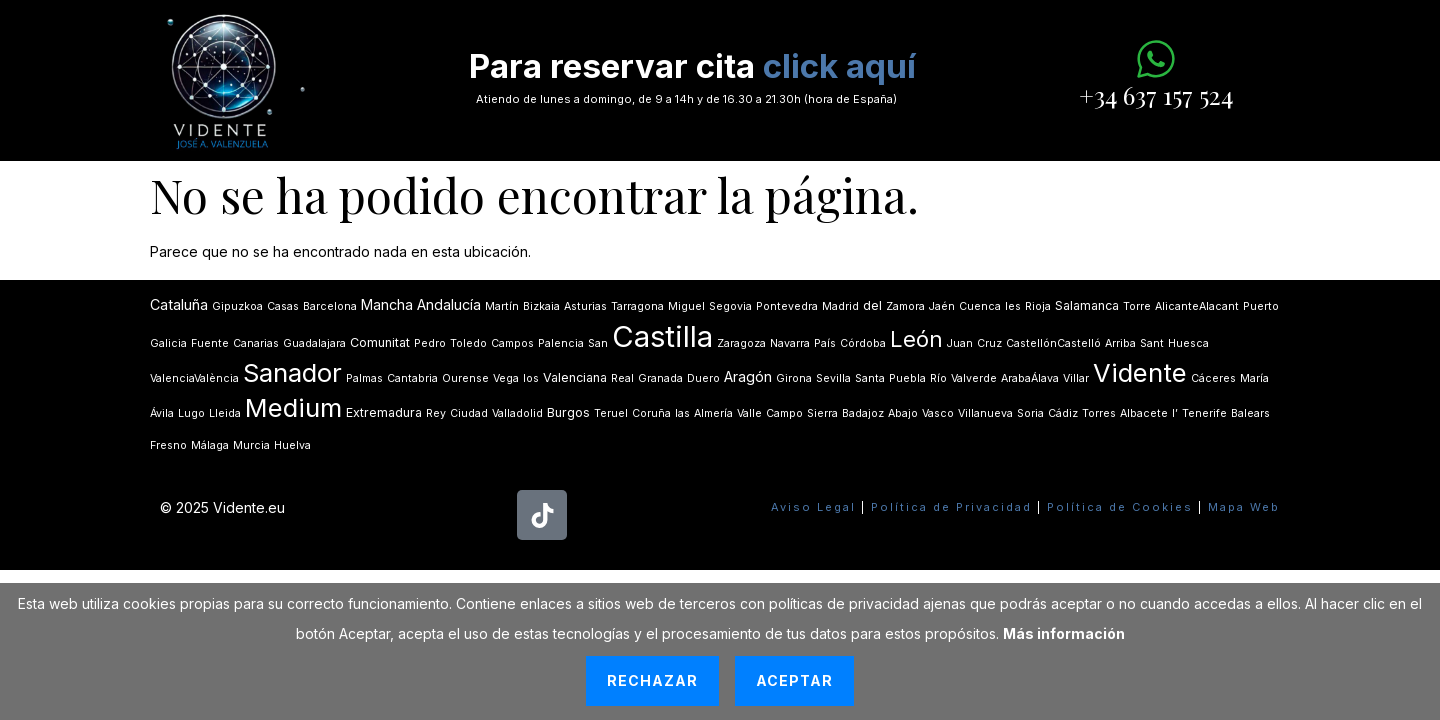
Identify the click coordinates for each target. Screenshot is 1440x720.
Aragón (748, 376)
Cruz (989, 343)
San (598, 343)
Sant (1152, 343)
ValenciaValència (194, 378)
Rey (436, 413)
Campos (512, 343)
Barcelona (330, 306)
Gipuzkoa (237, 306)
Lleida (225, 413)
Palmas (364, 378)
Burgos (568, 412)
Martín (502, 306)
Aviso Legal (813, 507)
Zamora (905, 306)
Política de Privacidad (951, 507)
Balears (1250, 413)
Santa (870, 378)
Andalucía (449, 304)
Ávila (162, 413)
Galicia (168, 343)
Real (622, 378)
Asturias (585, 306)
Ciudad (469, 413)
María (1254, 378)
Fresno (168, 445)
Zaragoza (741, 343)
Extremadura (384, 412)
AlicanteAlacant (1197, 306)
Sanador (292, 372)
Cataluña (179, 304)
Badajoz (863, 413)
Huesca (1188, 343)
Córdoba (863, 343)
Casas (283, 306)
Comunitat (380, 342)
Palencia (561, 343)
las (682, 413)
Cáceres (1213, 378)
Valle (749, 413)
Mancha (387, 304)
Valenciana (575, 377)
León (916, 339)
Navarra (790, 343)
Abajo (903, 413)
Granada (660, 378)
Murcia (251, 445)
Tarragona (637, 306)
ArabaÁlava (1030, 378)
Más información (1064, 633)
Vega (506, 378)
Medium (293, 407)
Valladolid (517, 413)
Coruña (651, 413)
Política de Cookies (1120, 507)
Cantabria (412, 378)
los (531, 378)
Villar (1076, 378)
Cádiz (1063, 413)
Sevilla (833, 378)
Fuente (210, 343)
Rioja (1038, 306)
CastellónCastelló (1053, 343)
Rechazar (652, 680)
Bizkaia (541, 306)
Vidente (1140, 372)
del (872, 305)
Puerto (1261, 306)
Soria (1030, 413)
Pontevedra (787, 306)
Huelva (292, 445)
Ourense (465, 378)
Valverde (974, 378)
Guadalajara (314, 343)
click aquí (839, 66)
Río (938, 378)
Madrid (840, 306)
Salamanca (1087, 305)
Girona (794, 378)
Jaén (942, 306)
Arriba (1120, 343)
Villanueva (985, 413)
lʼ (1175, 413)
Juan (960, 343)
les (1013, 306)
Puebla (907, 378)
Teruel (611, 413)
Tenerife (1204, 413)
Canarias (256, 343)
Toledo (468, 343)
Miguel (686, 306)
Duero (703, 378)
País (825, 343)
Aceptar (794, 680)
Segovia (730, 306)
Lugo (191, 413)
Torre (1137, 306)
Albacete (1144, 413)
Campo (784, 413)
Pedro (430, 343)
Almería (713, 413)
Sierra (822, 413)
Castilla (662, 336)
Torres (1099, 413)
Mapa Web (1244, 507)
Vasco (938, 413)
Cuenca (980, 306)
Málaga (210, 445)
